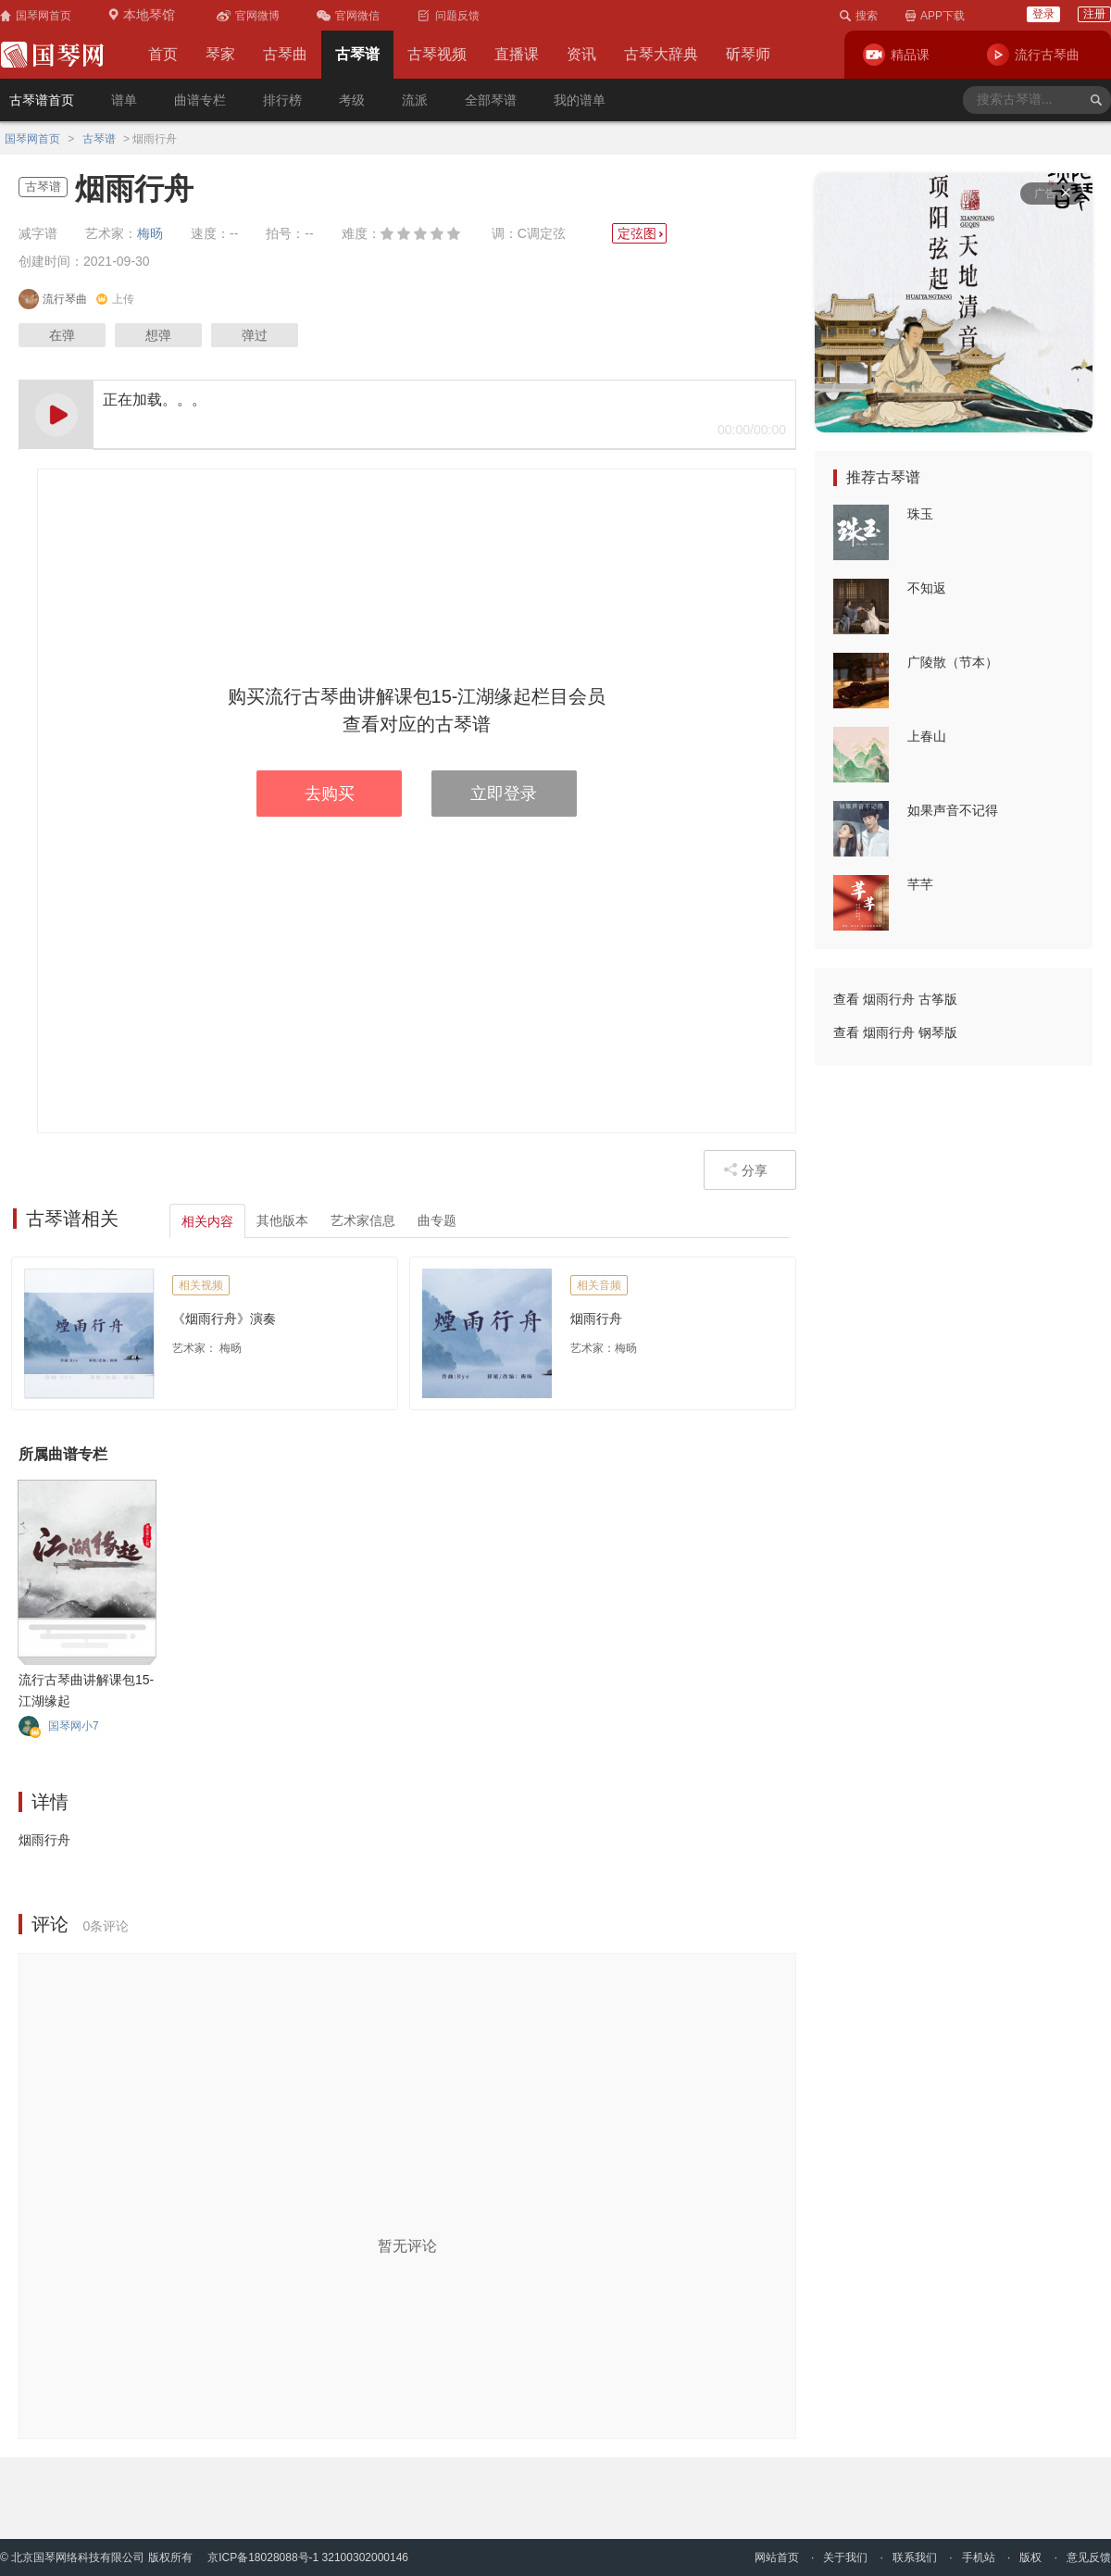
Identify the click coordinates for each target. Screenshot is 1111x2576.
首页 (163, 54)
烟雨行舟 (596, 1318)
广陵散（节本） (952, 662)
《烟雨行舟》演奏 (224, 1318)
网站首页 (777, 2557)
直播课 (516, 54)
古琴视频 (437, 54)
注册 (1094, 13)
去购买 (330, 793)
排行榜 (282, 100)
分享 (745, 1170)
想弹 (158, 335)
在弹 (62, 335)
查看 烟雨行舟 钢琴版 (895, 1032)
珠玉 (920, 513)
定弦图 (642, 233)
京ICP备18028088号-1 (262, 2557)
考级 (352, 100)
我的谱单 (579, 100)
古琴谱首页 (41, 100)
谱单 (124, 100)
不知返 (926, 588)
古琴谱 (357, 54)
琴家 (220, 54)
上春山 (926, 736)
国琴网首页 (32, 138)
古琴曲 (285, 54)
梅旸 (150, 233)
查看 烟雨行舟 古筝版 (895, 999)
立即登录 (503, 793)
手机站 (978, 2557)
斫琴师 (748, 54)
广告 (1052, 193)
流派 (415, 100)
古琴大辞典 (661, 54)
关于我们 (845, 2557)
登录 (1043, 13)
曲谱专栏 (200, 100)
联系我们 (915, 2557)
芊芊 (920, 884)
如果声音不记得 (952, 810)
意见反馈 (1089, 2557)
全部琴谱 (491, 100)
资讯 (581, 54)
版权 (1030, 2557)
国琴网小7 (73, 1725)
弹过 (255, 335)
